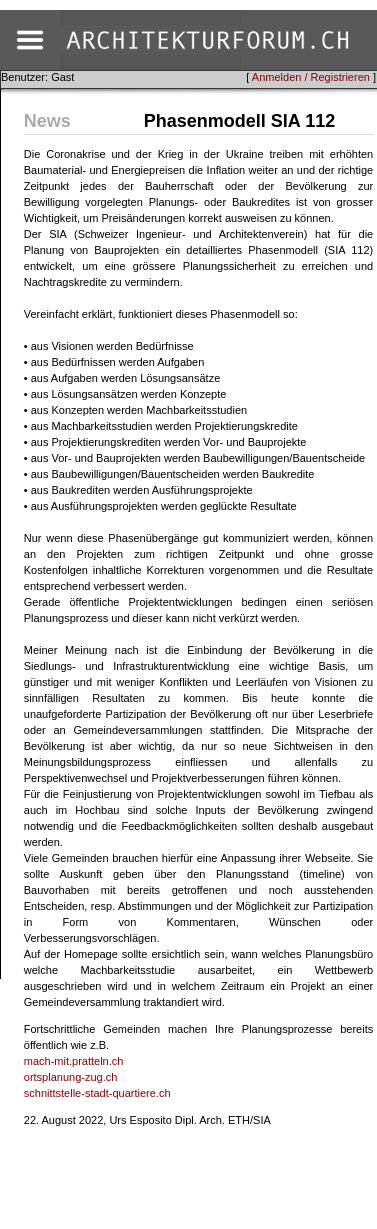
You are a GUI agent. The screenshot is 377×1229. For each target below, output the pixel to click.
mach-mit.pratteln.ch (74, 1061)
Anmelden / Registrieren (311, 77)
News (47, 121)
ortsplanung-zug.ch (71, 1077)
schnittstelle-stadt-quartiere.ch (97, 1093)
